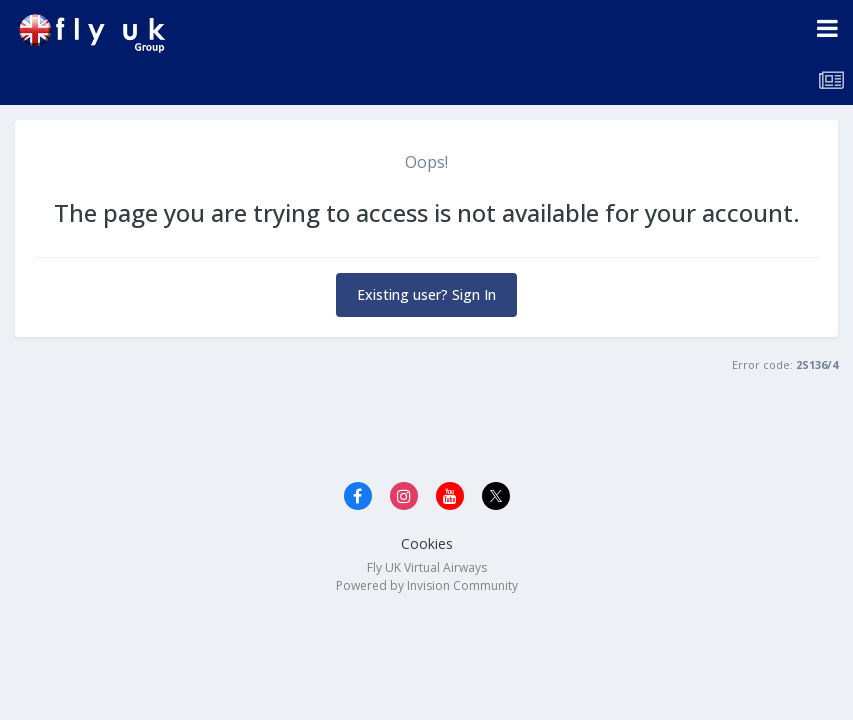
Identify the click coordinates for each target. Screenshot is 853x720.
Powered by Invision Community (427, 585)
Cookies (427, 543)
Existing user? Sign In (426, 294)
